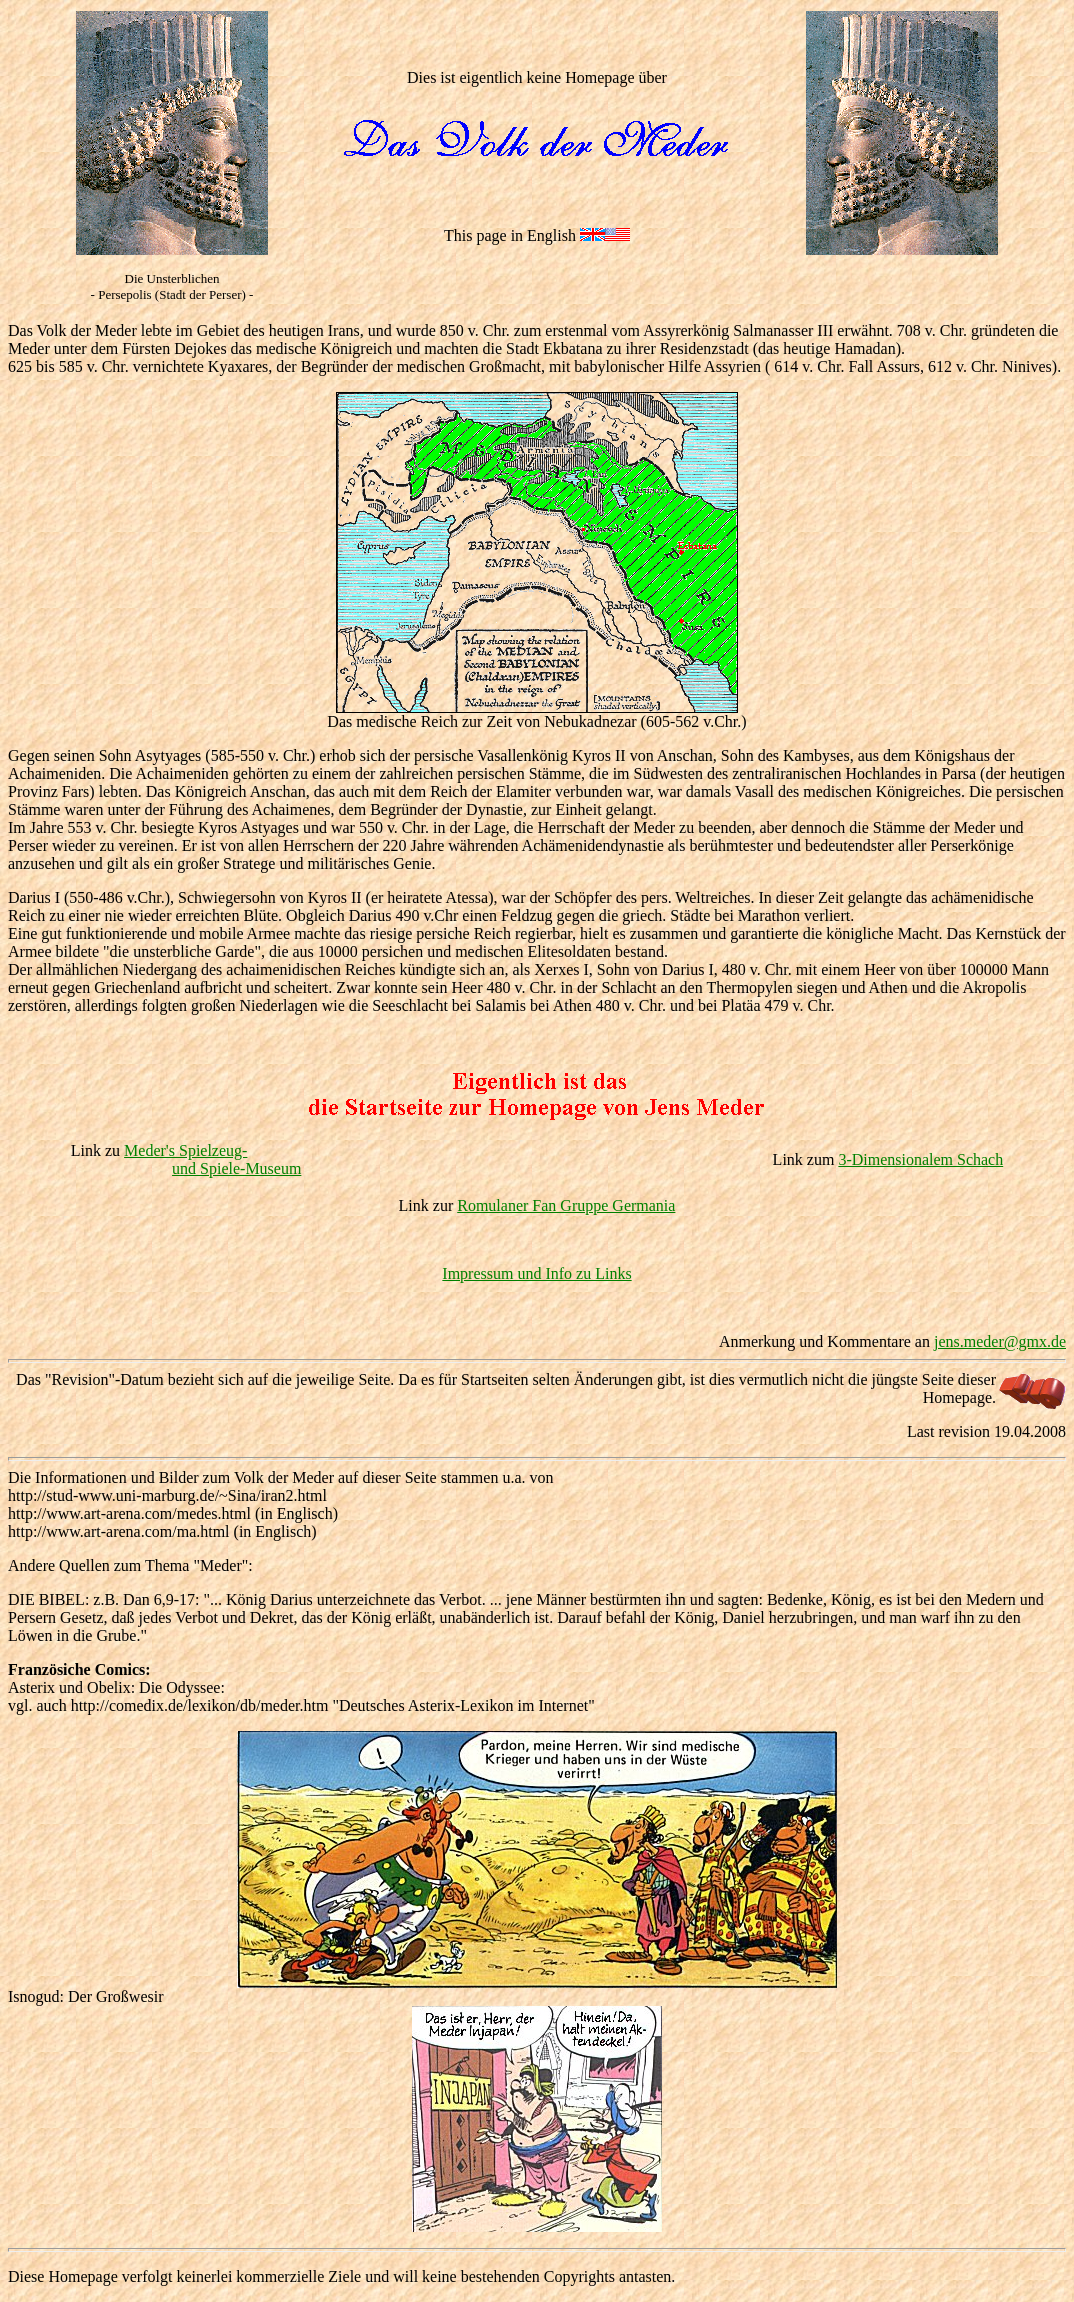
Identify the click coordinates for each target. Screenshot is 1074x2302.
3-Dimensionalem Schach (920, 1159)
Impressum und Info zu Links (536, 1273)
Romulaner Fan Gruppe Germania (566, 1205)
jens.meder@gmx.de (1000, 1341)
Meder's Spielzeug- (185, 1150)
